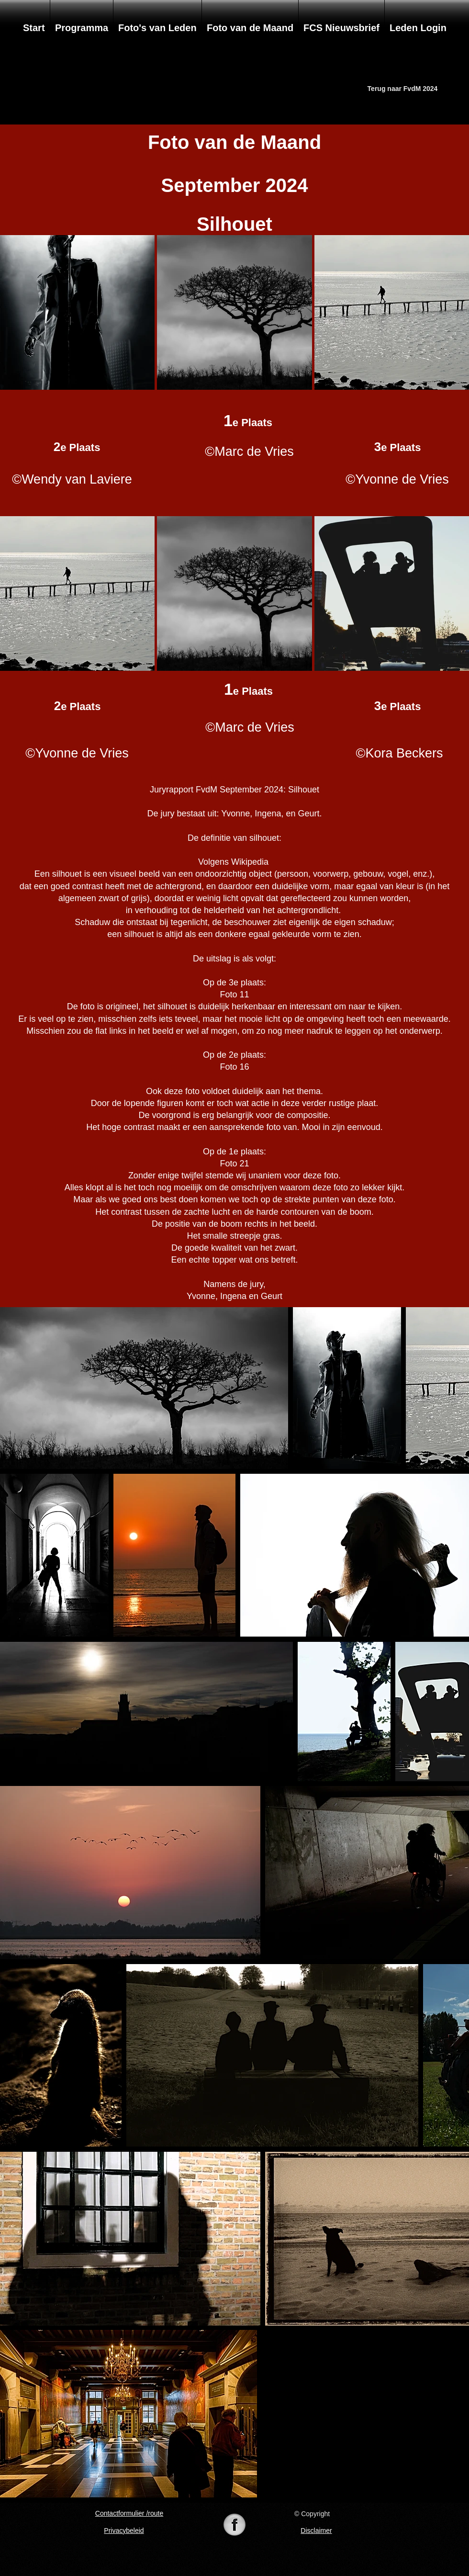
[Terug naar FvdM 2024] (402, 89)
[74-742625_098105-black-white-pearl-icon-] (234, 2526)
